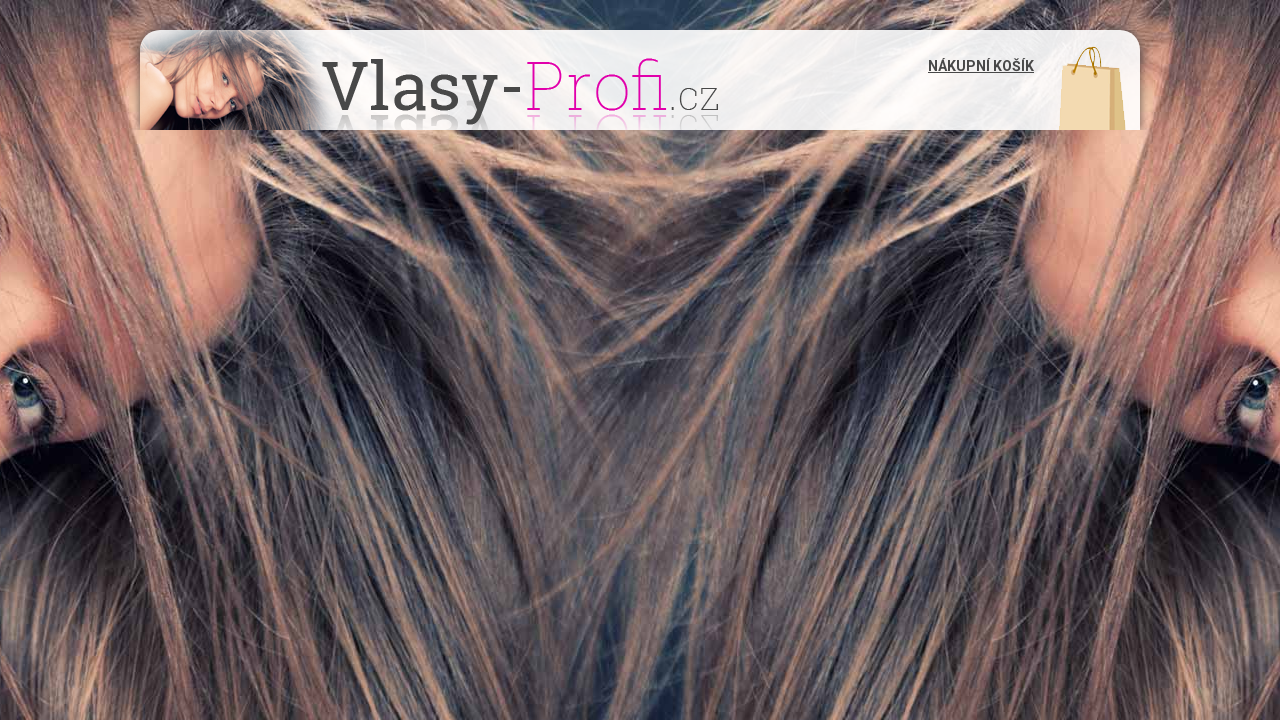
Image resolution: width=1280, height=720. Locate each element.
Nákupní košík (981, 66)
